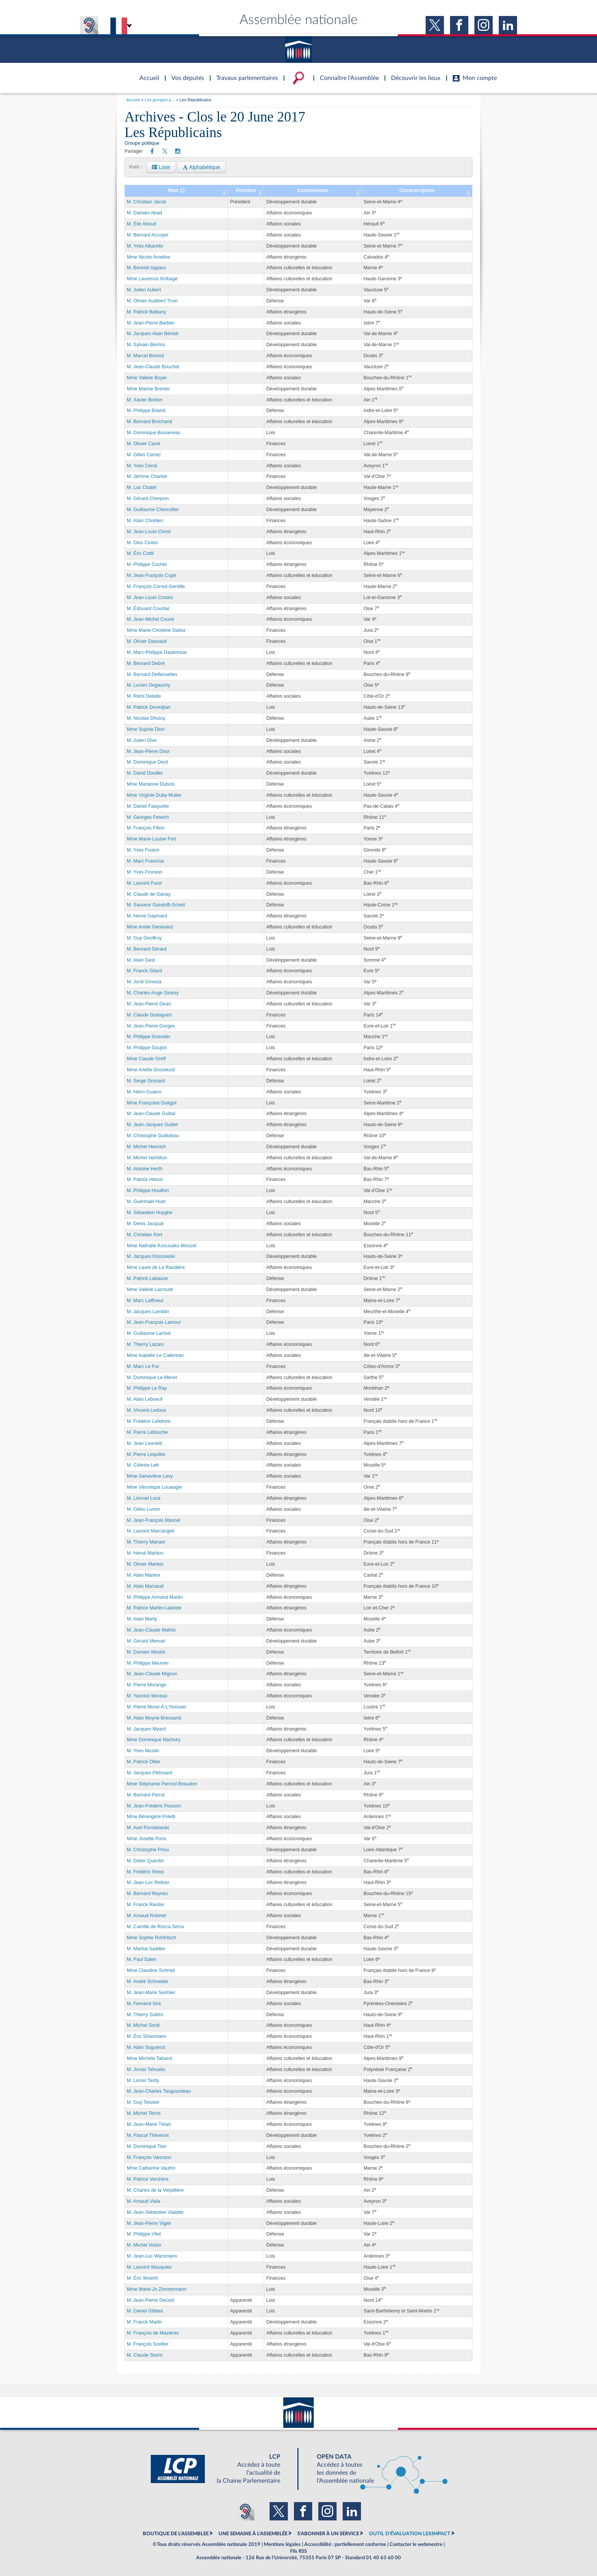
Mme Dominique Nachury (153, 1739)
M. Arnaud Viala (143, 2201)
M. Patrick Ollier (143, 1761)
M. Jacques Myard (146, 1729)
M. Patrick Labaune (147, 1278)
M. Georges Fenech (148, 817)
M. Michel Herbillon (147, 1157)
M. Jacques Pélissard (149, 1772)
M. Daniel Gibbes (145, 2311)
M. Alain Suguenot (146, 2047)
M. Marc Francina (145, 861)
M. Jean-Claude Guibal (151, 1113)
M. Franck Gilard (144, 970)
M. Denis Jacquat (145, 1223)
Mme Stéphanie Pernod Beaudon (162, 1784)
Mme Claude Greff (146, 1058)
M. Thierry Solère (145, 2014)
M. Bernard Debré (145, 663)
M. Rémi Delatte (144, 696)
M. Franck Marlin (144, 2322)
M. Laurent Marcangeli (150, 1531)
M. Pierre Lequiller (146, 1454)
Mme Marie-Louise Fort (151, 839)
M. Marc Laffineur (145, 1300)
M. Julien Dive (142, 740)
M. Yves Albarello (145, 246)
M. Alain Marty (142, 1619)
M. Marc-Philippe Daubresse (157, 652)
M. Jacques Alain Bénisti (153, 333)
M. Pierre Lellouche (147, 1432)
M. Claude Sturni (144, 2355)
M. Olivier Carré (143, 443)
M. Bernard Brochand (149, 421)
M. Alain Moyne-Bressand (154, 1718)
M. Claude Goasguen (149, 1015)
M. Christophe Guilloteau (153, 1135)
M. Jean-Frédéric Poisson (154, 1806)
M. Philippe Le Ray (147, 1388)
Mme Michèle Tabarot (149, 2058)
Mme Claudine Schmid (151, 1970)
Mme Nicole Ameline (148, 257)
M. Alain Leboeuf (144, 1399)
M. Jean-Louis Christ (149, 531)
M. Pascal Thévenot (148, 2135)
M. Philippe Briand (146, 410)
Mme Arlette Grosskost (151, 1069)
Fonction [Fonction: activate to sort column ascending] (246, 190)
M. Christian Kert (144, 1234)
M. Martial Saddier (146, 1948)
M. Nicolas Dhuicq (146, 718)
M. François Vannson (149, 2157)
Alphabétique (201, 167)
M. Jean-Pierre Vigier (149, 2223)
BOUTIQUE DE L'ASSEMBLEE (176, 2533)
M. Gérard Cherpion (148, 498)
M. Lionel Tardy (143, 2080)
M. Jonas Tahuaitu (146, 2069)
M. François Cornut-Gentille (156, 586)
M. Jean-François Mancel (153, 1520)
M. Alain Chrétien (145, 520)
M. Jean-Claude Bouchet (153, 366)
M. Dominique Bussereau (153, 432)
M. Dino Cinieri (142, 542)
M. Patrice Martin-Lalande (154, 1608)
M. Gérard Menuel (146, 1641)
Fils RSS (298, 2551)
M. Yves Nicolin (143, 1750)
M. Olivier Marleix (145, 1564)
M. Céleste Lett (143, 1465)
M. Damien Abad (144, 213)
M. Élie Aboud (141, 224)
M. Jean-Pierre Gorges (151, 1026)
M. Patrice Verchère (148, 2179)
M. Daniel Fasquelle (148, 806)
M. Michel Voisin (144, 2245)
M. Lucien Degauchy (148, 685)
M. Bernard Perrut (145, 1795)
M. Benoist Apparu (146, 267)
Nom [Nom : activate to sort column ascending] (176, 190)
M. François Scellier (148, 2344)
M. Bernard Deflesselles (152, 674)
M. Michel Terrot (144, 2113)
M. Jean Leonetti (144, 1443)
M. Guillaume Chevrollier (153, 509)
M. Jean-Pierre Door (148, 751)
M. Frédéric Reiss (145, 1871)
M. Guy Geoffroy (144, 938)
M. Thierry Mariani (146, 1542)
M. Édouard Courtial (148, 608)
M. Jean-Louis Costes (150, 597)
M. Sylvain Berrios (146, 344)
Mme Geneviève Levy (150, 1476)
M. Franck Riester (145, 1904)
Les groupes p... (160, 99)
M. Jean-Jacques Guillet (152, 1124)
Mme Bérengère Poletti (151, 1816)
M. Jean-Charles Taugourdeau (159, 2091)
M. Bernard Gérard (146, 949)
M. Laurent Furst (144, 883)
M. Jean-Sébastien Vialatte (155, 2212)
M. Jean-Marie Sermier (151, 1992)
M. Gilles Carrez (144, 454)
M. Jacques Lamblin (148, 1311)
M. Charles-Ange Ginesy (153, 993)
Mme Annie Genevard (150, 927)
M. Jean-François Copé (151, 575)
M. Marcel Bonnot (145, 355)
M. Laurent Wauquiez (149, 2267)
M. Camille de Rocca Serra (155, 1926)
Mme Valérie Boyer (147, 377)
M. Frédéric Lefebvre (149, 1421)
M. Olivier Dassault (147, 641)
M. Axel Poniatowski (148, 1827)
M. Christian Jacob (146, 202)
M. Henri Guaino (144, 1092)
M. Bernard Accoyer (148, 235)
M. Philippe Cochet (147, 564)
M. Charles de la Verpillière (155, 2190)
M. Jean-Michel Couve (150, 619)
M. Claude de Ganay (149, 894)
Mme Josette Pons (146, 1838)
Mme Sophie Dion (145, 729)
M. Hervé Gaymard (147, 916)
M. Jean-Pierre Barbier (151, 323)
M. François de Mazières (153, 2333)
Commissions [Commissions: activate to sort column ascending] (312, 190)
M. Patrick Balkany (146, 312)
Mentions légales (282, 2544)
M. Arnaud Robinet (146, 1915)
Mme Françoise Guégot (152, 1103)
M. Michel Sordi (143, 2025)
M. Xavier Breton (144, 400)
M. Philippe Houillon (148, 1190)
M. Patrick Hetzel (145, 1179)
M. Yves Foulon (143, 850)
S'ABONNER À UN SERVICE (328, 2533)
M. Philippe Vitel (144, 2234)
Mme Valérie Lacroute (150, 1289)
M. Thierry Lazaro (145, 1344)
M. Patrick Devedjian (149, 707)
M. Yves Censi (142, 465)
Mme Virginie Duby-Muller (154, 795)
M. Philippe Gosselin (148, 1036)
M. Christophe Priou (148, 1849)
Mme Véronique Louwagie (154, 1487)
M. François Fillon (145, 828)
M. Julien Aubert (144, 289)
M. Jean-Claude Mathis (151, 1630)
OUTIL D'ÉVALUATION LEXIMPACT (409, 2533)
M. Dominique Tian (146, 2146)
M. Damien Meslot (146, 1652)
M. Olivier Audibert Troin (152, 301)
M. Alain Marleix (143, 1575)
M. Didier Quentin (145, 1860)
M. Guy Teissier (143, 2102)
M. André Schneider (148, 1981)
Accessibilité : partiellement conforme (345, 2544)
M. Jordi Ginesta (144, 981)
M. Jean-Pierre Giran (149, 1004)
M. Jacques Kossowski (151, 1256)
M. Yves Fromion (145, 872)
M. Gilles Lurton (143, 1509)
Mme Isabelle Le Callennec (155, 1355)
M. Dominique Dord (147, 762)
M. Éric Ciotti (140, 553)
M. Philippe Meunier (148, 1663)
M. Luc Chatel (141, 487)
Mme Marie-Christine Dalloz (156, 630)
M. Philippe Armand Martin (155, 1597)
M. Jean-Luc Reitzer (148, 1882)
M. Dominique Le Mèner (152, 1377)
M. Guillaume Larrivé (149, 1333)
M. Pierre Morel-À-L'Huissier (157, 1707)
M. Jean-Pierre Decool (150, 2300)
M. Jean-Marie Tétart (149, 2124)
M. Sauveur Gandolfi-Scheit (156, 905)
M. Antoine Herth (144, 1168)
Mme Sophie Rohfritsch (151, 1937)
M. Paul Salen (141, 1959)
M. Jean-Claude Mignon (152, 1673)
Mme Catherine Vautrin (151, 2168)
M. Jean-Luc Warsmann (152, 2256)
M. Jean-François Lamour (154, 1322)
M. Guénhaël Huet (146, 1201)
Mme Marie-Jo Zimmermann (157, 2289)
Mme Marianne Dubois (151, 784)
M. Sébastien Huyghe (149, 1212)
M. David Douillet (145, 773)
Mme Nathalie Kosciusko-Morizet (161, 1245)
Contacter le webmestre (415, 2544)
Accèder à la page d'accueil (146, 73)
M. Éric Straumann (146, 2036)
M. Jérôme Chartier (147, 476)
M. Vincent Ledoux (146, 1410)
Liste (161, 167)
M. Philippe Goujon (147, 1047)
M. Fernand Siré (144, 2003)
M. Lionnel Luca (143, 1498)
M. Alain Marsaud (145, 1586)
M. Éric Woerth (142, 2278)
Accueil (133, 99)
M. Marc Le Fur (143, 1366)
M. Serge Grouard (146, 1080)
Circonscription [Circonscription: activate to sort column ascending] (416, 190)
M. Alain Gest (141, 960)
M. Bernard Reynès (147, 1893)
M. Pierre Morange (146, 1685)
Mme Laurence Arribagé (152, 278)
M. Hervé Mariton (145, 1553)
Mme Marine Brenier (148, 389)
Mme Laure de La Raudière (156, 1267)
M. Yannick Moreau (147, 1696)
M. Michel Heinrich (146, 1146)
